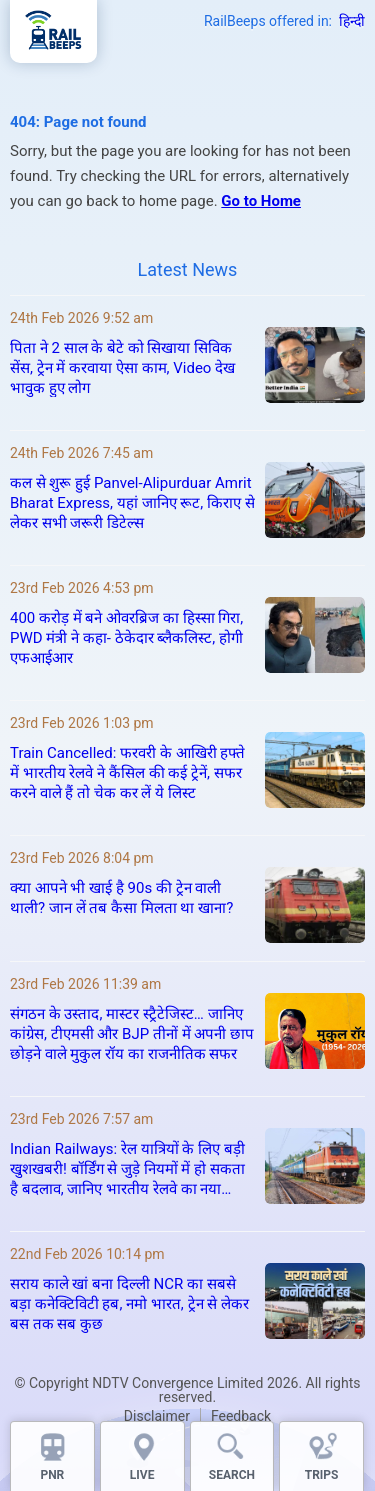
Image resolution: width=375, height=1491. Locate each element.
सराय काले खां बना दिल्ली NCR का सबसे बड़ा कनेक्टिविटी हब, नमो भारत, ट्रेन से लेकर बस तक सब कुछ (129, 1304)
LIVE (142, 1475)
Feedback (241, 1416)
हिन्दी (352, 21)
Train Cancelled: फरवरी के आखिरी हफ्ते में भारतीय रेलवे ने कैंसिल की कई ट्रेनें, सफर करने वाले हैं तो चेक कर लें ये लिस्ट (127, 773)
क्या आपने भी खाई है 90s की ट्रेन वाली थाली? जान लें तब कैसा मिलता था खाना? (121, 898)
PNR (52, 1475)
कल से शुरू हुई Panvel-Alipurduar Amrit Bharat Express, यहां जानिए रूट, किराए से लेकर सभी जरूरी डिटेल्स (132, 503)
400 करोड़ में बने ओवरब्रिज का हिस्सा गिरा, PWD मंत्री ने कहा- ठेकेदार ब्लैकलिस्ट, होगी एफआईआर (126, 638)
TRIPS (322, 1475)
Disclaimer (157, 1416)
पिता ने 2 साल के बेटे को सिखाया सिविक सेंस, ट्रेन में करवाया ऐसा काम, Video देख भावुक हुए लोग (122, 368)
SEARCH (232, 1475)
